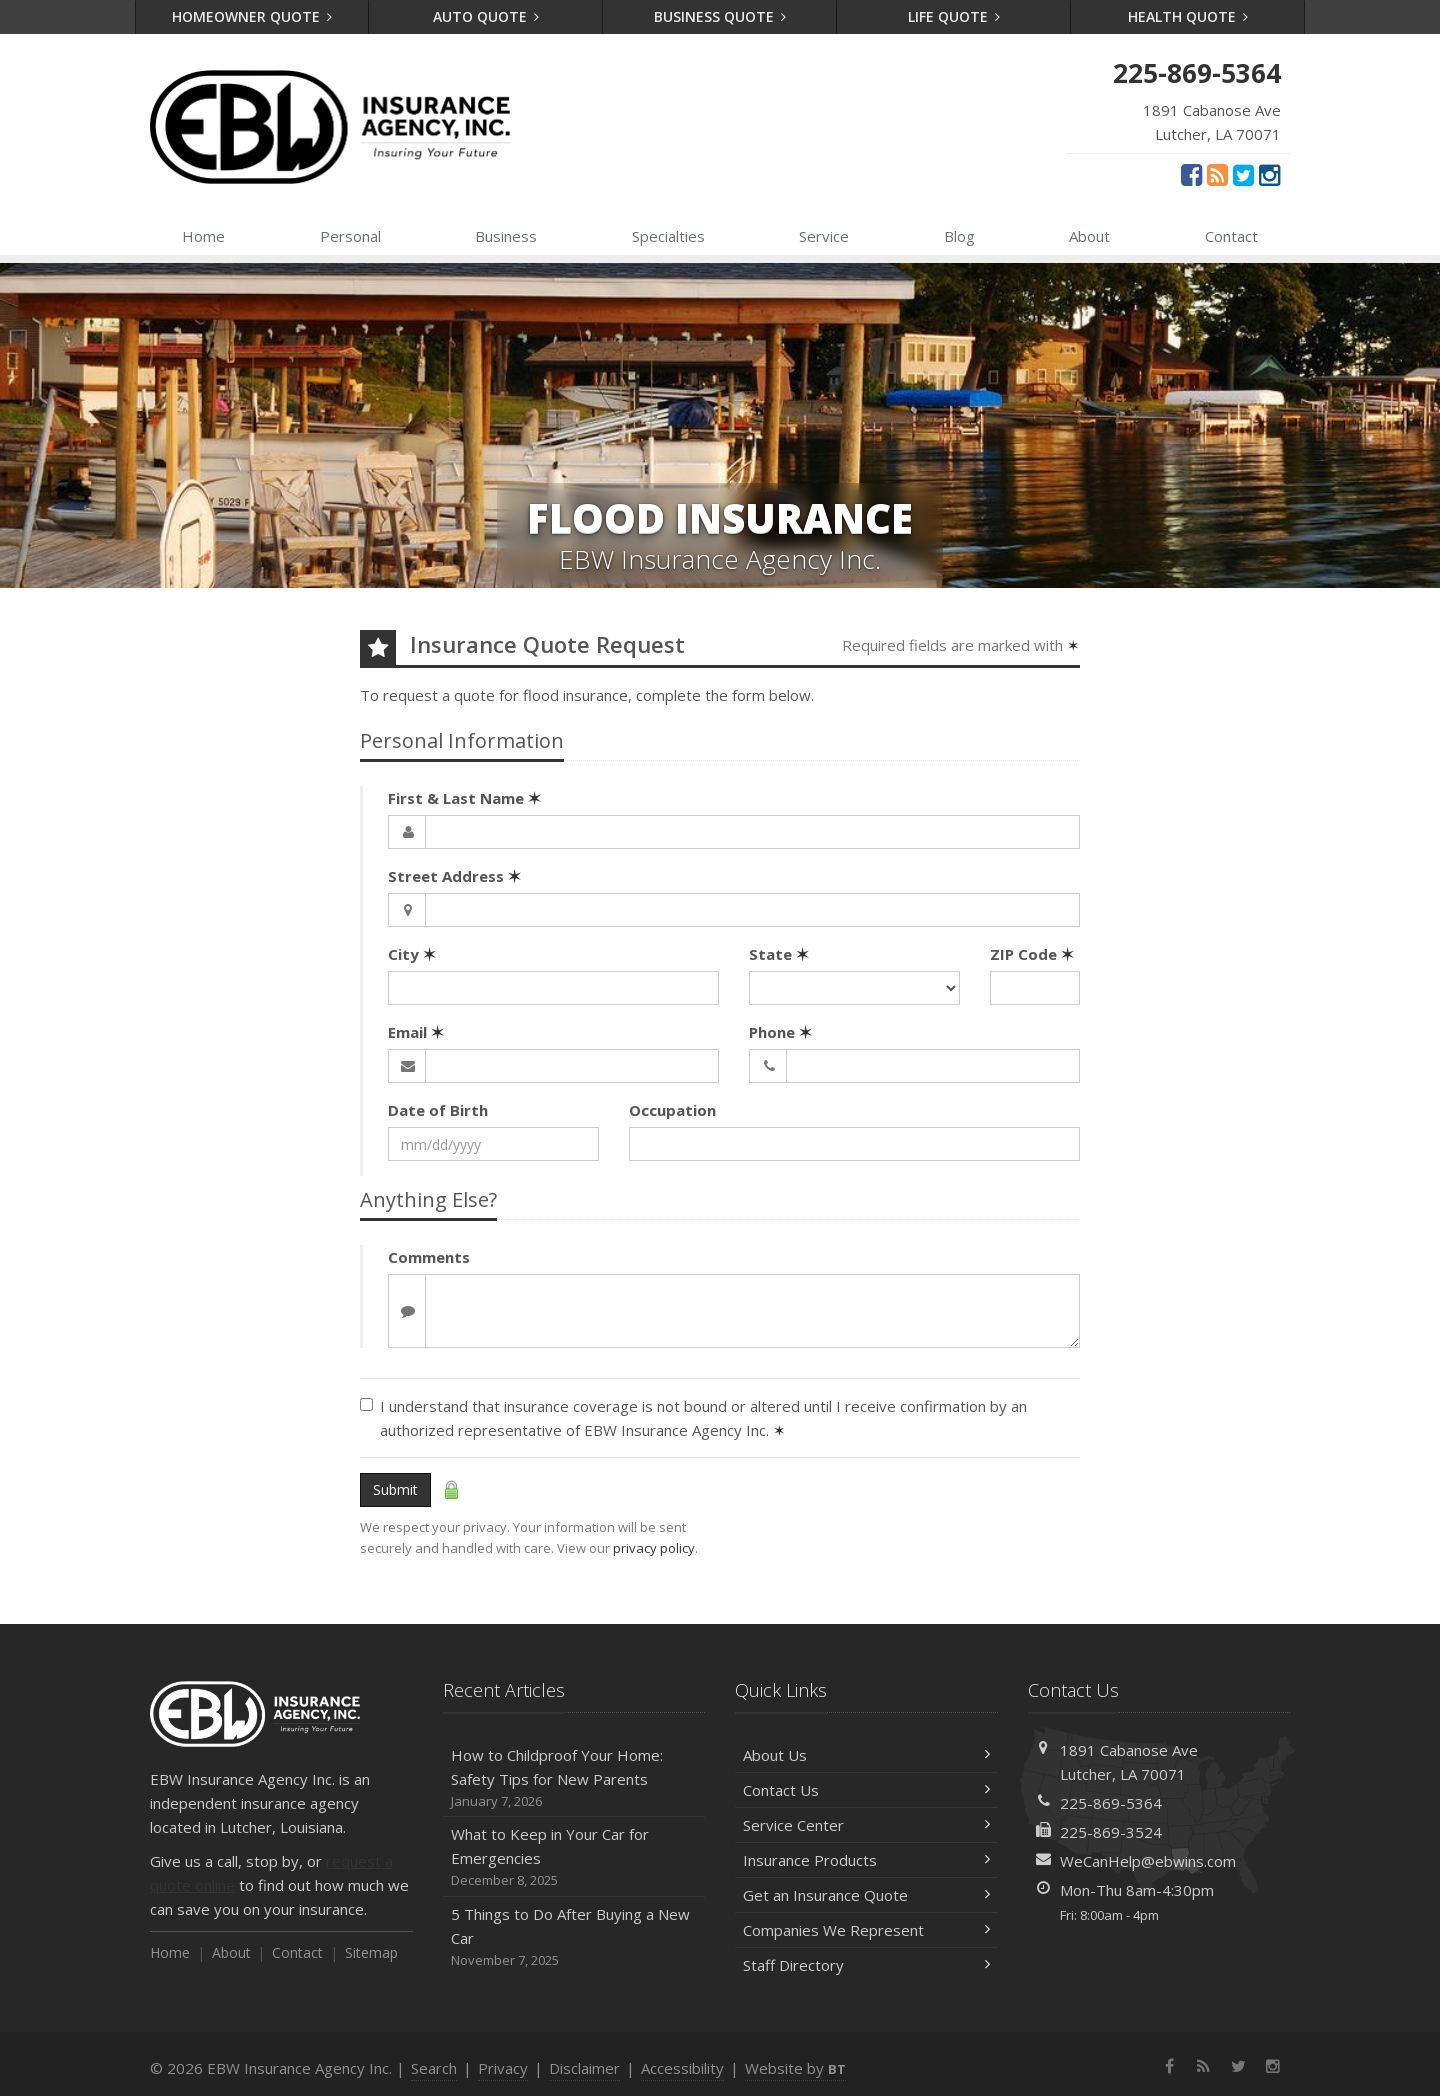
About (1089, 236)
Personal (350, 236)
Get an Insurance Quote (866, 1895)
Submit (395, 1489)
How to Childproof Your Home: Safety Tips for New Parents (574, 1778)
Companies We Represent (866, 1930)
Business (506, 236)
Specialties (668, 236)
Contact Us (866, 1790)
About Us (866, 1755)
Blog (959, 236)
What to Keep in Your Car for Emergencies (574, 1857)
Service (824, 236)
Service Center (866, 1825)
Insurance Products (866, 1860)
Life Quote (954, 16)
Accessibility (682, 2068)
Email (416, 1032)
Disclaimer (584, 2068)
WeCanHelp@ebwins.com (1148, 1861)
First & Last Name (464, 798)
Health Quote (1188, 16)
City (412, 954)
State (779, 954)
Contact (1231, 236)
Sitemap (371, 1952)
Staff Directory (866, 1965)
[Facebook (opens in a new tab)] (1191, 174)
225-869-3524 (1111, 1832)
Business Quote (720, 16)
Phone (780, 1032)
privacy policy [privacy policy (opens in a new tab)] (654, 1548)
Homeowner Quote (252, 16)
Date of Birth (438, 1110)
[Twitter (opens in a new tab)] (1243, 174)
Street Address (454, 876)
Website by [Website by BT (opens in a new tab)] (795, 2068)
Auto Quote (486, 16)
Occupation (672, 1110)
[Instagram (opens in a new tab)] (1269, 174)
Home (203, 236)
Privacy (503, 2068)
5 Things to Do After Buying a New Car (574, 1937)
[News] (1217, 174)
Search (434, 2068)
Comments (429, 1257)
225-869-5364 (1111, 1803)
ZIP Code (1032, 954)
